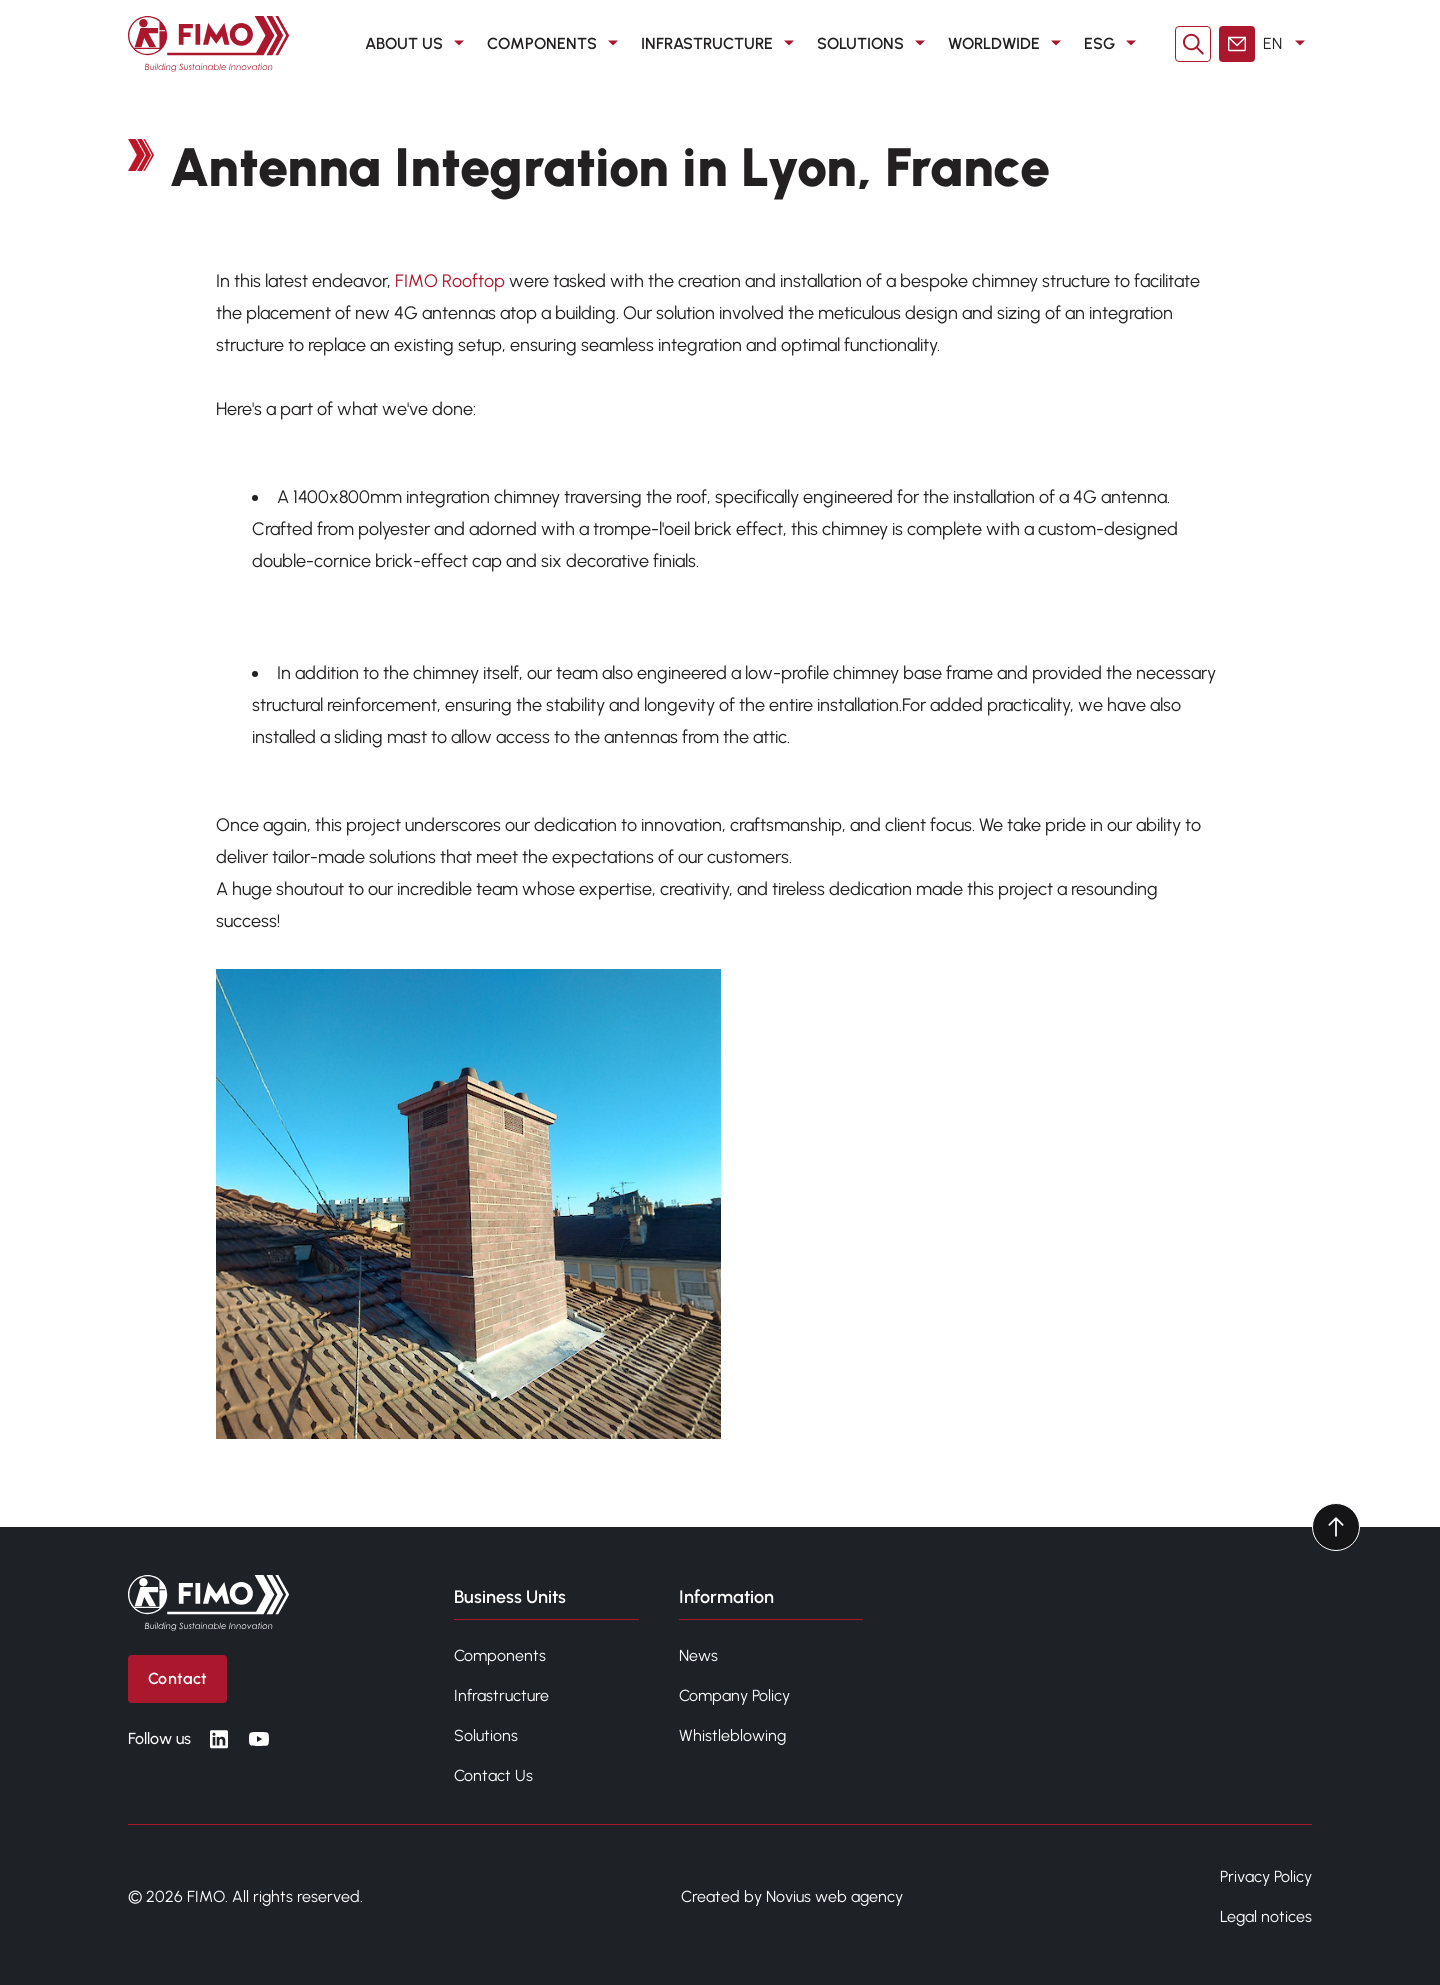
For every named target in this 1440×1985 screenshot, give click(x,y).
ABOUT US (418, 44)
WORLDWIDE (1008, 44)
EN (1287, 44)
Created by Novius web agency (792, 1896)
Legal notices (1266, 1916)
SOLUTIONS (874, 44)
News (698, 1655)
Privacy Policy (1266, 1876)
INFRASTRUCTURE (721, 44)
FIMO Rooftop (450, 281)
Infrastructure (501, 1695)
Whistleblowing (732, 1735)
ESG (1113, 44)
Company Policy (734, 1695)
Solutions (486, 1735)
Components (500, 1655)
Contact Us (493, 1775)
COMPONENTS (556, 44)
